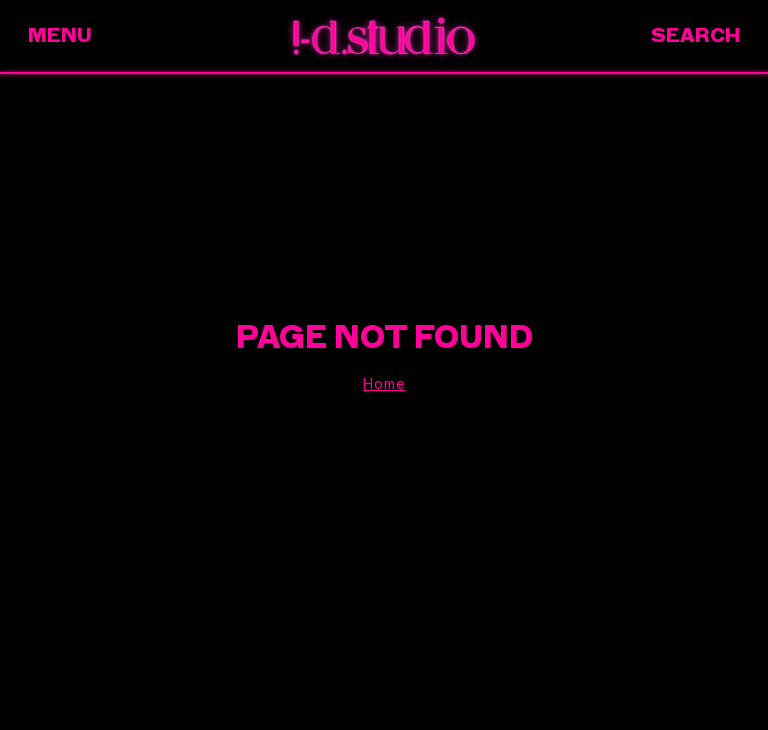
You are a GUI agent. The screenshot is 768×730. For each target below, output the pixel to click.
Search (695, 35)
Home (384, 384)
